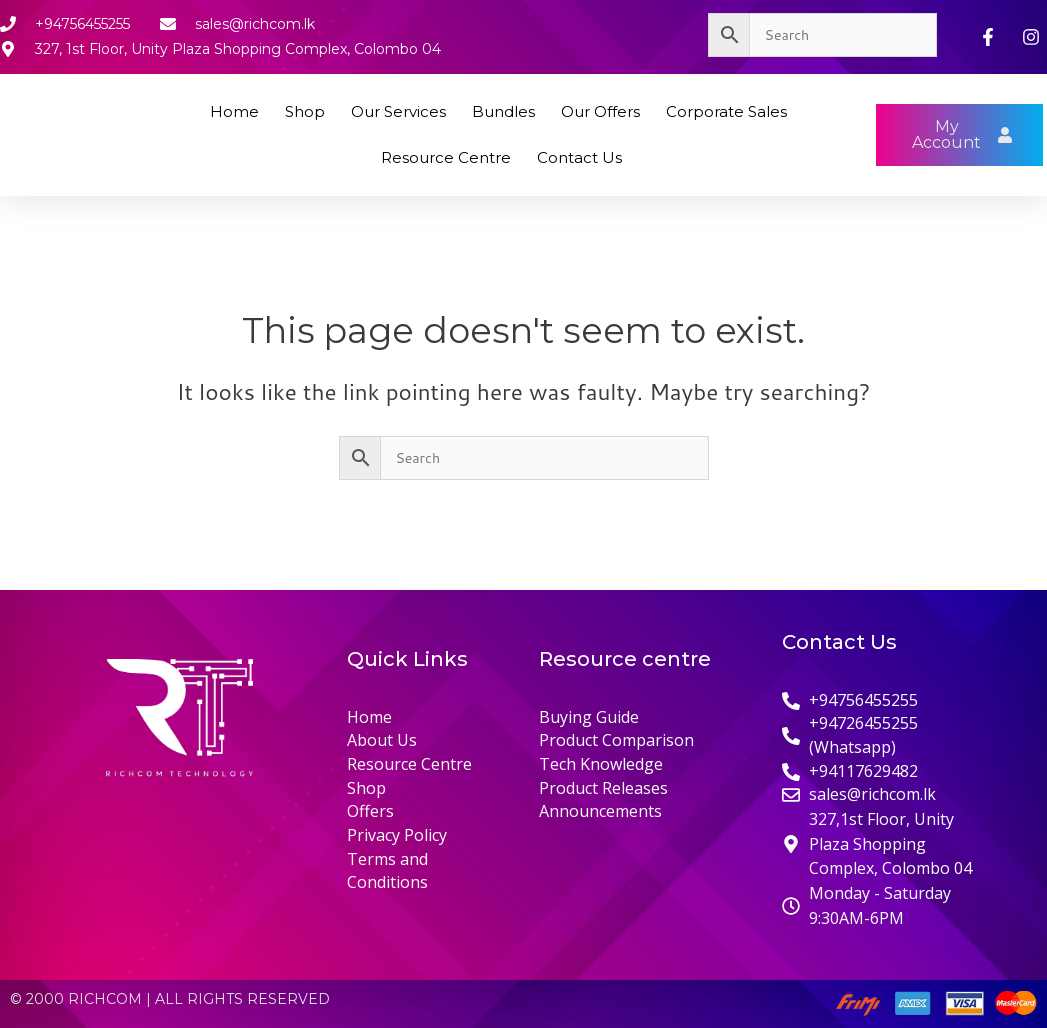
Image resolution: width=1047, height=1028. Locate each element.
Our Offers (600, 111)
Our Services (398, 111)
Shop (305, 111)
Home (234, 111)
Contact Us (579, 157)
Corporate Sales (726, 111)
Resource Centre (446, 157)
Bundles (503, 111)
